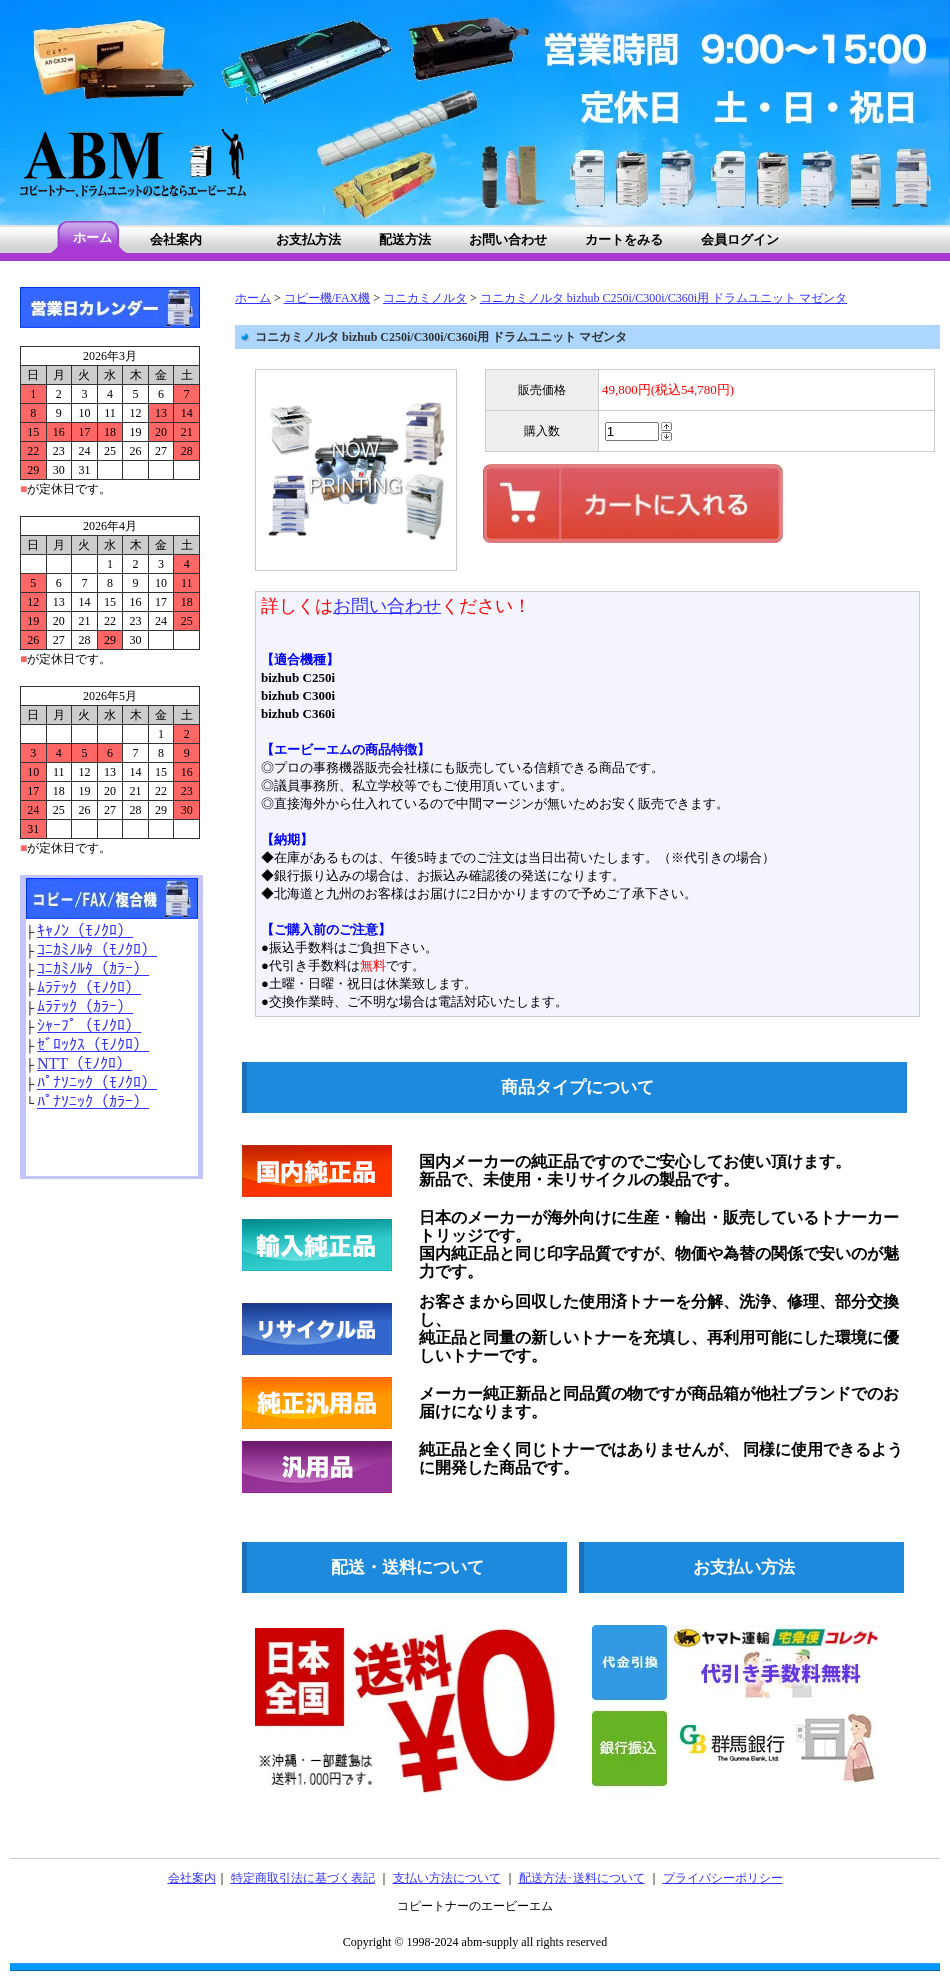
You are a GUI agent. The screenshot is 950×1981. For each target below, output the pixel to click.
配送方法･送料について (582, 1878)
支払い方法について (447, 1878)
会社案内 (192, 1878)
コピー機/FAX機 (327, 298)
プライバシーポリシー (723, 1878)
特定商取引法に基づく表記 (303, 1878)
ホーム (253, 298)
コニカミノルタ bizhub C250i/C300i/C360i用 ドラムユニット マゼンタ (663, 298)
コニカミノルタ (425, 298)
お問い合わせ (387, 606)
